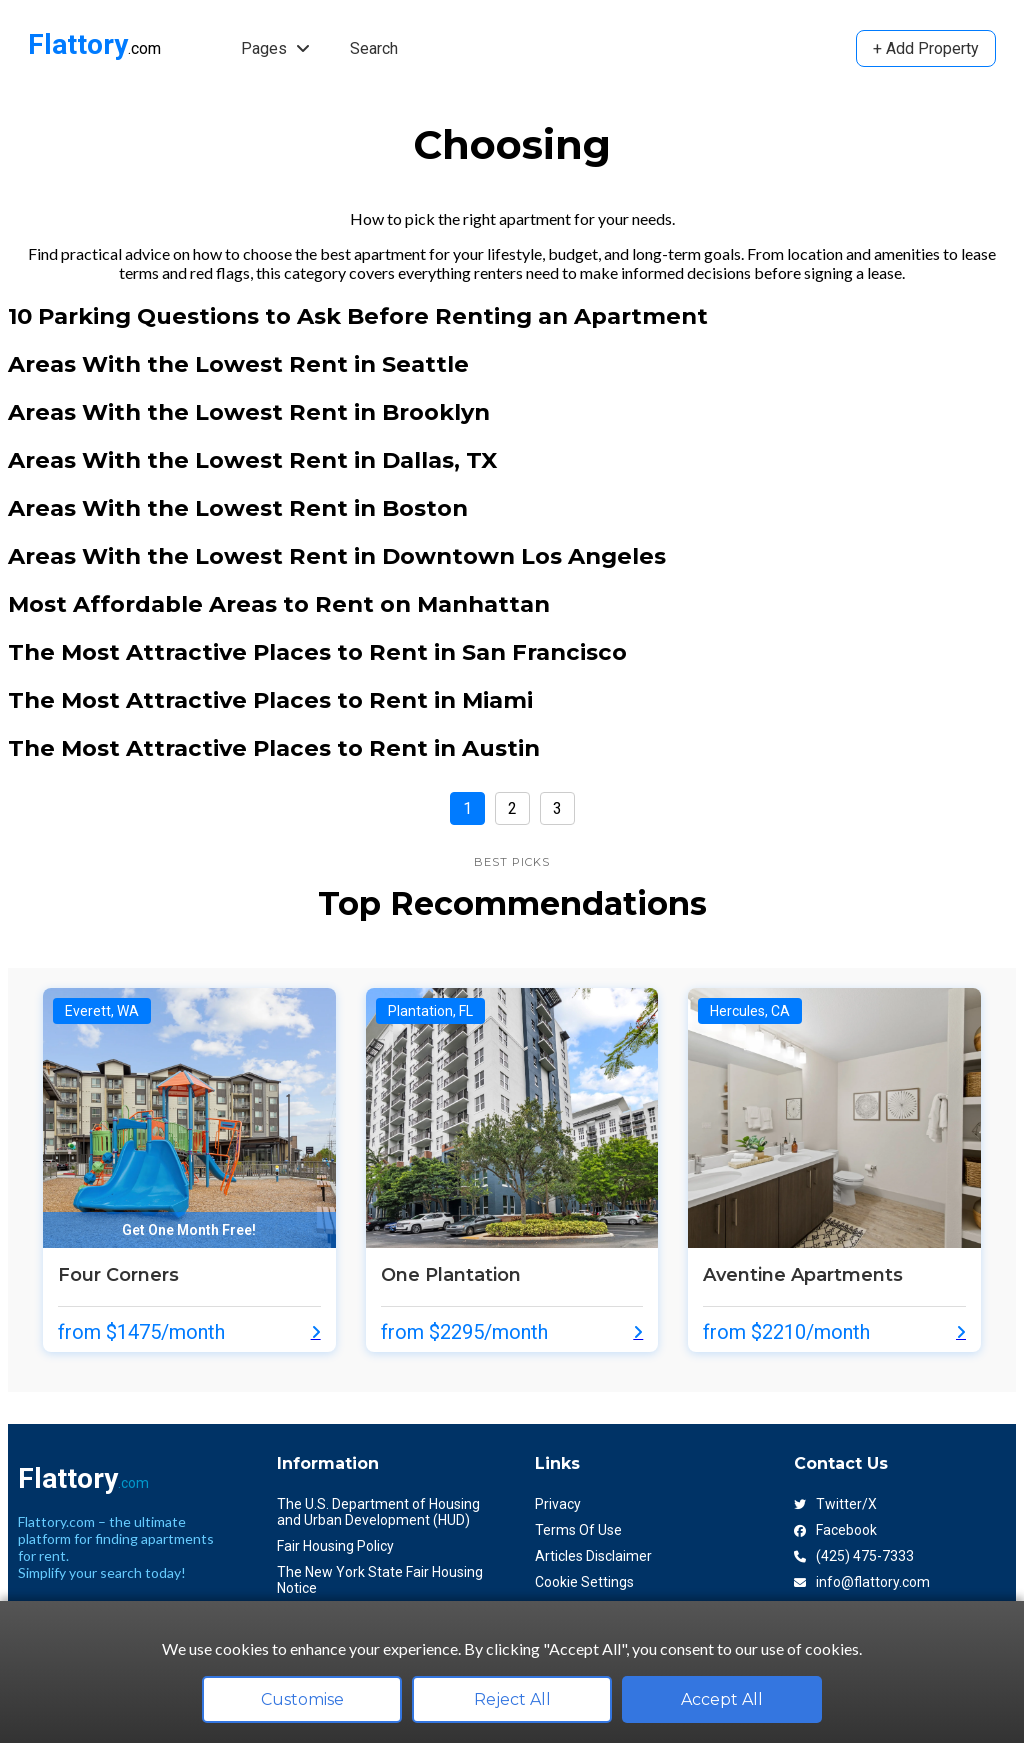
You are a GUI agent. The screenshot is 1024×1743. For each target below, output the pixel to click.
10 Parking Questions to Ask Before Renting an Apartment (358, 316)
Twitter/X (835, 1504)
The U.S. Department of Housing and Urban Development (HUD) (378, 1512)
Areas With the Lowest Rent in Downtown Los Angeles (337, 556)
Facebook (835, 1530)
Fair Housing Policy (335, 1546)
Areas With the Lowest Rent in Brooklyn (249, 412)
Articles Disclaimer (593, 1556)
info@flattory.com (862, 1582)
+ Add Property (926, 48)
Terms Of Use (578, 1530)
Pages (275, 48)
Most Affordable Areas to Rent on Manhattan (279, 604)
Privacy (558, 1504)
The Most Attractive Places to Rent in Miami (270, 700)
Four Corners (118, 1275)
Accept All (722, 1699)
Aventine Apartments (803, 1275)
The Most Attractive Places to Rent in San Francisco (317, 652)
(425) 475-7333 (854, 1556)
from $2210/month (786, 1332)
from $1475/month (141, 1332)
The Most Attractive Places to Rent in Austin (274, 748)
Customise (302, 1699)
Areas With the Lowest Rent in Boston (238, 508)
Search (374, 48)
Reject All (512, 1699)
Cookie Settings (584, 1582)
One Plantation (451, 1275)
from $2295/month (464, 1332)
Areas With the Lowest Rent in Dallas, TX (252, 460)
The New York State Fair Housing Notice (380, 1580)
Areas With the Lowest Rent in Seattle (238, 364)
